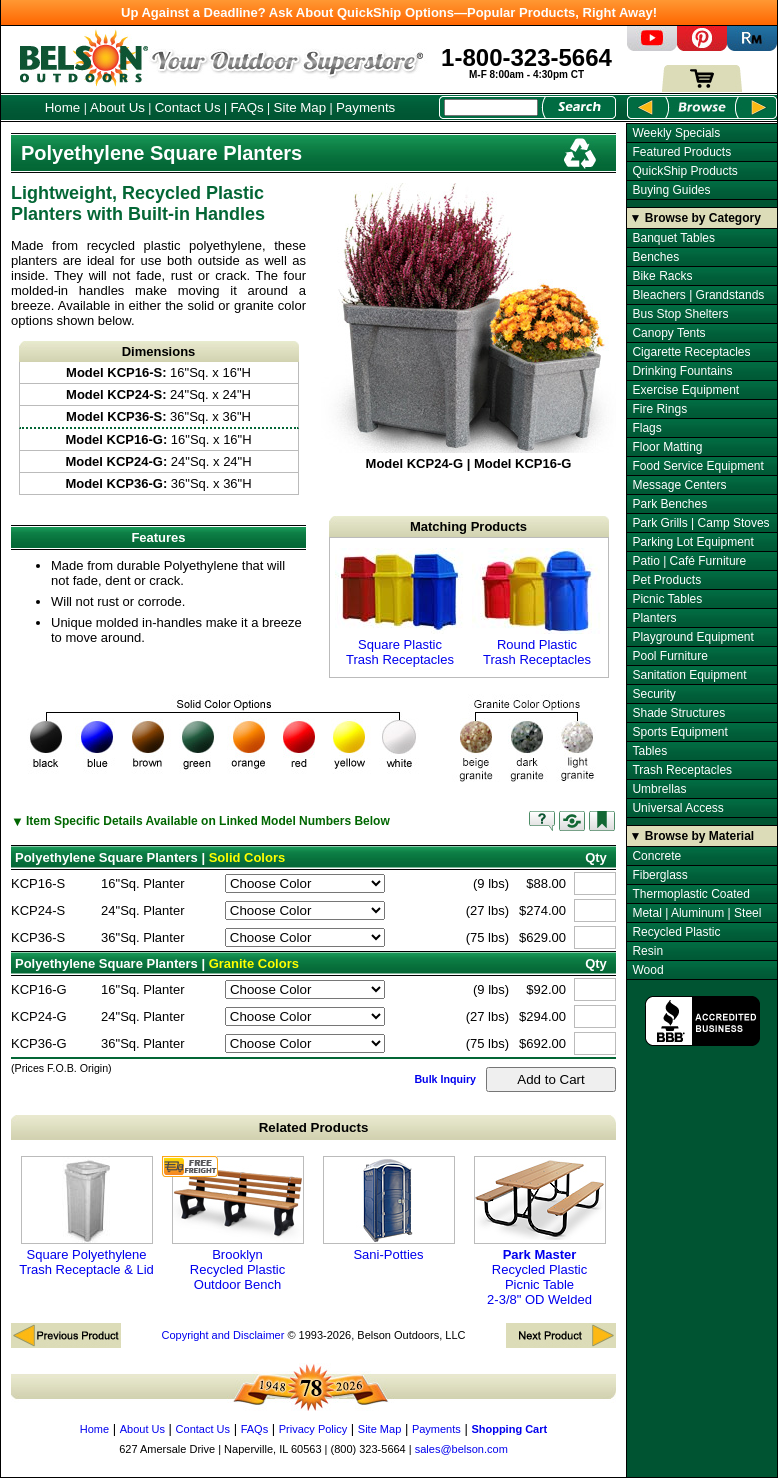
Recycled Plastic (676, 932)
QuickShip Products (684, 171)
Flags (646, 428)
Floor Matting (667, 447)
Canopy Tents (668, 333)
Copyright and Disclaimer (222, 1335)
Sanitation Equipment (689, 675)
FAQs (246, 107)
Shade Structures (678, 713)
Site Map (300, 107)
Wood (647, 970)
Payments (365, 107)
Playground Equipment (692, 637)
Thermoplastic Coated (690, 894)
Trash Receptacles (682, 770)
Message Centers (679, 485)
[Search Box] (491, 107)
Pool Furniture (669, 656)
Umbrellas (659, 789)
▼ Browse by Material (692, 836)
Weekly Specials (676, 133)
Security (653, 694)
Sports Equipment (679, 732)
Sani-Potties (389, 1209)
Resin (647, 951)
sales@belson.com (461, 1449)
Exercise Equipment (685, 390)
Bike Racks (662, 276)
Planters (654, 618)
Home (63, 107)
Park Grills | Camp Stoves (700, 523)
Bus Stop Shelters (680, 314)
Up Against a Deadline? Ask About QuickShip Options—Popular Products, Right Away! (389, 12)
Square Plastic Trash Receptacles (400, 607)
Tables (649, 751)
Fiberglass (659, 875)
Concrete (656, 856)
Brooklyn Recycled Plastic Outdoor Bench (238, 1224)
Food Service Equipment (697, 466)
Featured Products (681, 152)
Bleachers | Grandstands (698, 295)
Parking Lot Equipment (692, 542)
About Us (117, 107)
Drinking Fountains (682, 371)
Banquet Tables (673, 238)
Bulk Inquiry (445, 1079)
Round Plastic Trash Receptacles (537, 607)
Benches (655, 257)
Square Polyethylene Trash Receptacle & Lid (86, 1216)
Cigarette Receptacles (691, 352)
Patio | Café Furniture (689, 561)
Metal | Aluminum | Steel (696, 913)
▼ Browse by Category (695, 218)
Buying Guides (671, 190)
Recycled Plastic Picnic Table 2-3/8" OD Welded (540, 1231)
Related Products (314, 1127)
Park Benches (669, 504)
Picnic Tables (667, 599)
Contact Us (188, 107)
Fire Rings (659, 409)
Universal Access (677, 808)
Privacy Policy (313, 1429)
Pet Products (666, 580)
